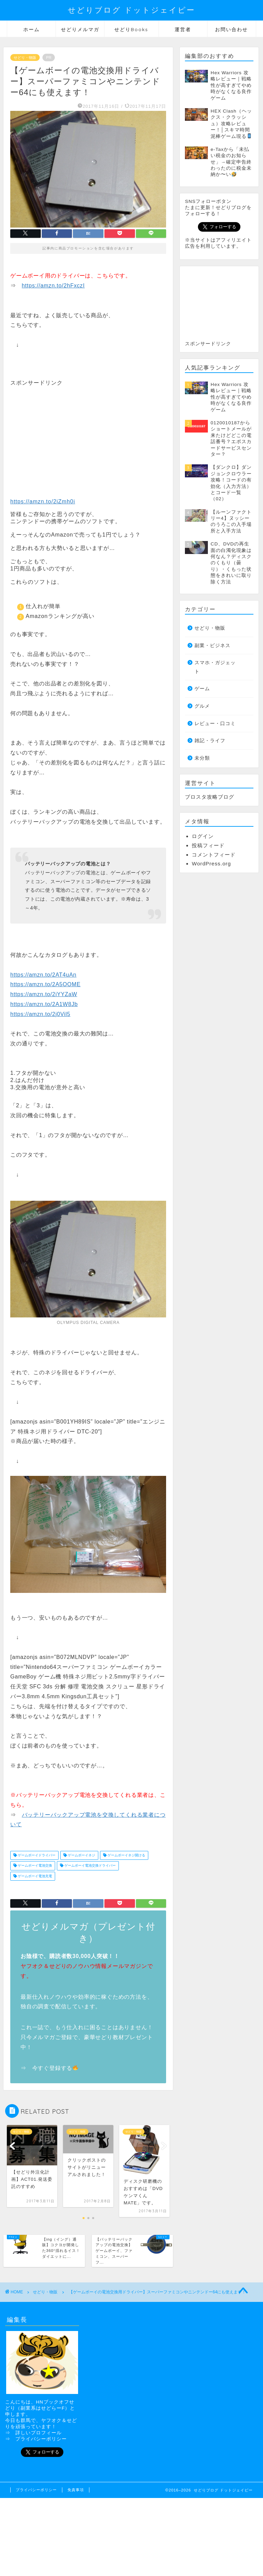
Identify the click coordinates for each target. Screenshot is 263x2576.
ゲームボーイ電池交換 (34, 1866)
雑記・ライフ (210, 740)
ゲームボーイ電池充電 (34, 1876)
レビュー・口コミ (215, 723)
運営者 (183, 29)
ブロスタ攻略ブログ (209, 797)
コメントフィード (214, 855)
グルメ (202, 706)
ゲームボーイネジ (81, 1855)
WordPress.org (211, 863)
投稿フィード (208, 845)
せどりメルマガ (80, 29)
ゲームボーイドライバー (36, 1855)
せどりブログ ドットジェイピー (131, 9)
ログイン (203, 836)
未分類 (202, 758)
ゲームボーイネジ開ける (126, 1855)
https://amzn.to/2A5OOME (45, 984)
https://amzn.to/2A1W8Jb (44, 1004)
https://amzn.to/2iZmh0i (42, 501)
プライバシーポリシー (41, 2439)
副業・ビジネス (212, 645)
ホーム (31, 29)
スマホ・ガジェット (215, 667)
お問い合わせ (231, 29)
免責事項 (75, 2490)
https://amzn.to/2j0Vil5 (40, 1014)
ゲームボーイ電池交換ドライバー (89, 1866)
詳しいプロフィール (38, 2432)
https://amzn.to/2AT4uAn (43, 975)
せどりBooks (131, 29)
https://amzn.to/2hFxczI (53, 285)
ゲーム (202, 688)
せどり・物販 (25, 57)
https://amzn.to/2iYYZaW (43, 994)
